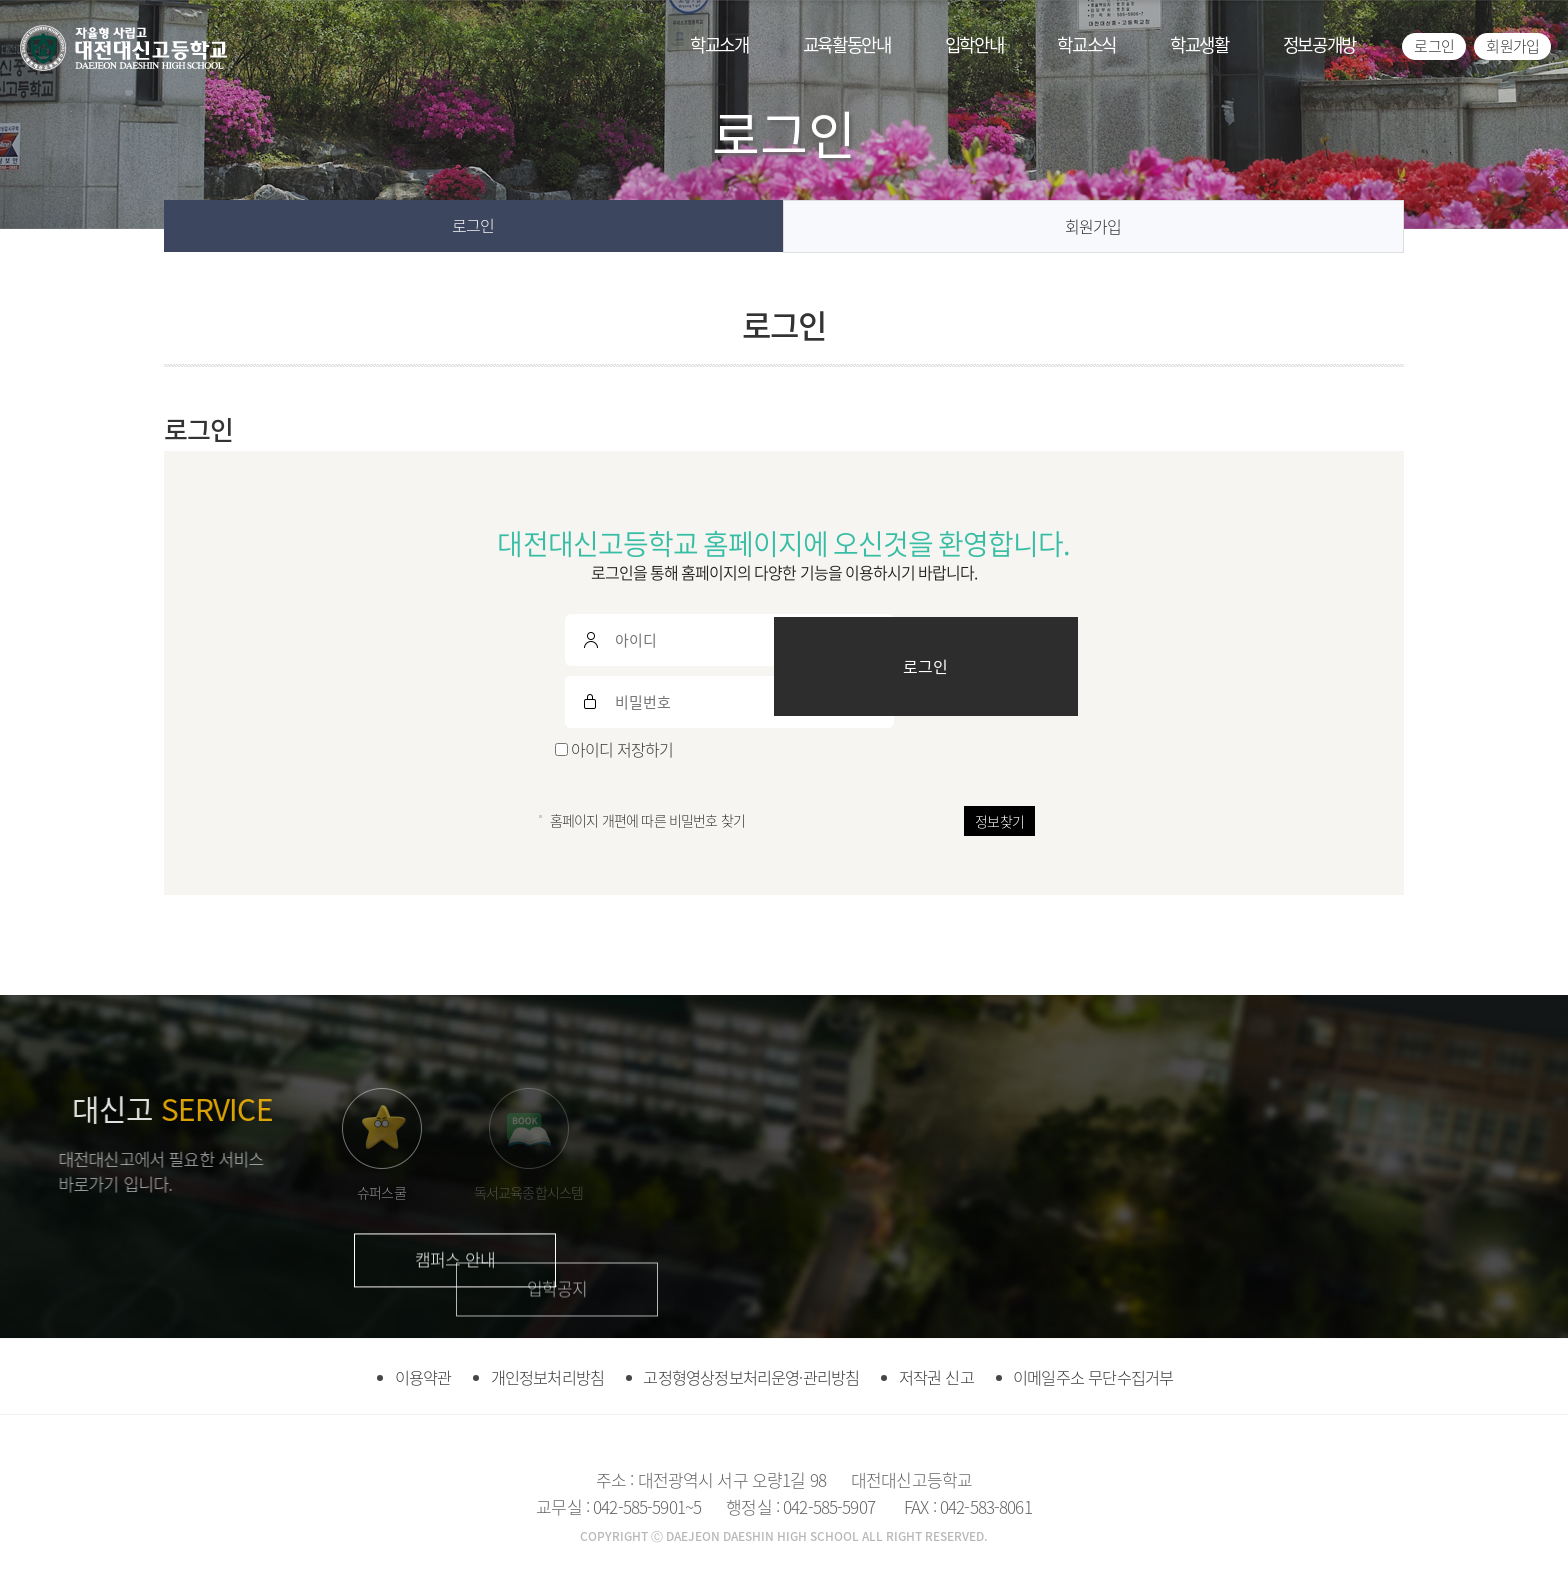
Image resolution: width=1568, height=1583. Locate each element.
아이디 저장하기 (614, 749)
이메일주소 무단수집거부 (1118, 1375)
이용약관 (394, 1375)
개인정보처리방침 (529, 1375)
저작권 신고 (949, 1375)
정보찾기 (999, 821)
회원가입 (1512, 46)
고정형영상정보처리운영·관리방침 (749, 1375)
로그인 (1433, 46)
